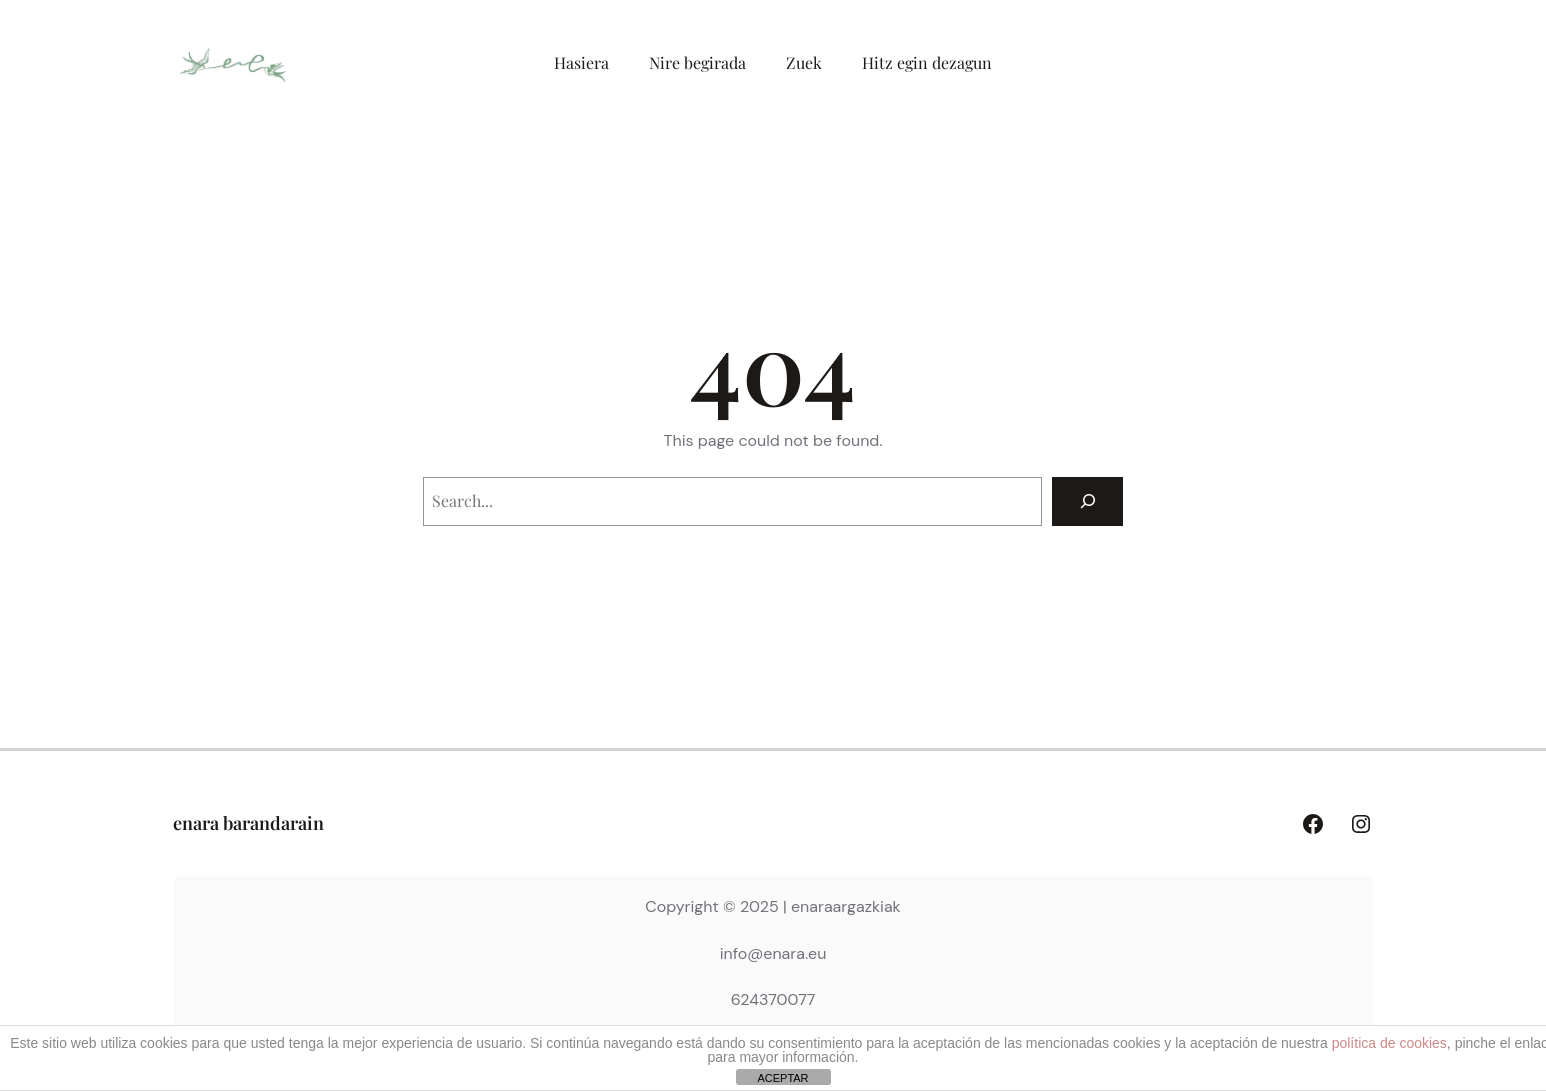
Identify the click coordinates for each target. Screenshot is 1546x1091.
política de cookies (1389, 1043)
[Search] (1087, 501)
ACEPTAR (782, 1078)
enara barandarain (248, 823)
